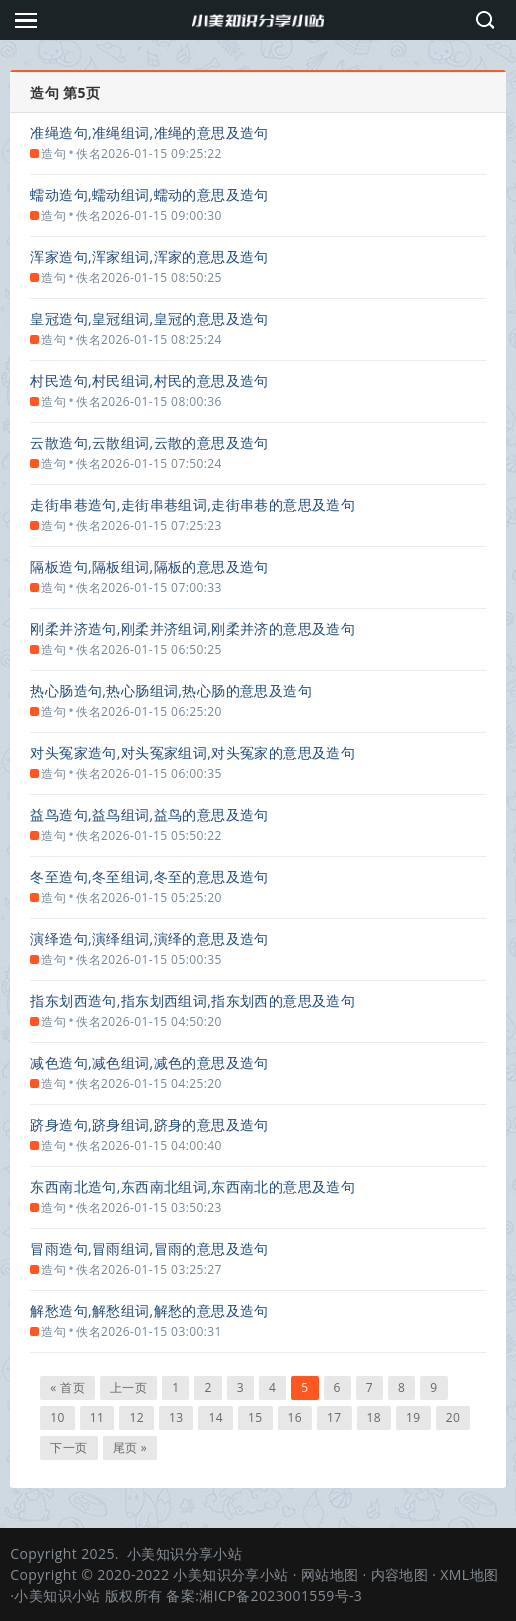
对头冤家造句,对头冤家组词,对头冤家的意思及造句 (192, 752)
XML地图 (469, 1574)
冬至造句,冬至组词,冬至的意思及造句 (149, 876)
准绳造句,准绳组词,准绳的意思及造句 (149, 132)
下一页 (68, 1447)
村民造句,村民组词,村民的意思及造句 (149, 380)
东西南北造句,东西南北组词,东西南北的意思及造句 (192, 1186)
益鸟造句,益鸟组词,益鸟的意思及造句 (149, 814)
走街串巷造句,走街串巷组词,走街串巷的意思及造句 (192, 504)
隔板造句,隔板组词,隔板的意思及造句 (149, 566)
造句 (53, 153)
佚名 (88, 153)
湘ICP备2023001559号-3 (280, 1595)
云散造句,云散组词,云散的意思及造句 (149, 442)
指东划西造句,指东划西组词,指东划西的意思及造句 (192, 1000)
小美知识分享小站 (184, 1553)
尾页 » (130, 1447)
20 (453, 1417)
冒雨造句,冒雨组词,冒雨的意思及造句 (149, 1248)
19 (413, 1417)
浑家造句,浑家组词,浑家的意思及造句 (149, 256)
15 (255, 1417)
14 (215, 1417)
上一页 (128, 1387)
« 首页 (67, 1387)
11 (97, 1417)
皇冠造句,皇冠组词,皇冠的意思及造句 (149, 318)
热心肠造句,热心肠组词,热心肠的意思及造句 (171, 690)
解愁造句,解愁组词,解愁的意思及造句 (149, 1310)
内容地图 (400, 1574)
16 (295, 1417)
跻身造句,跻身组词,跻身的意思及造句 (149, 1124)
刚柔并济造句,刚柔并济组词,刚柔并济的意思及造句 (192, 628)
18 (374, 1417)
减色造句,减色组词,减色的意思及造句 (149, 1062)
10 (57, 1417)
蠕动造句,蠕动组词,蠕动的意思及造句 (149, 194)
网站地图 (330, 1574)
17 (334, 1417)
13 (176, 1417)
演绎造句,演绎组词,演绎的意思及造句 (149, 938)
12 (136, 1417)
